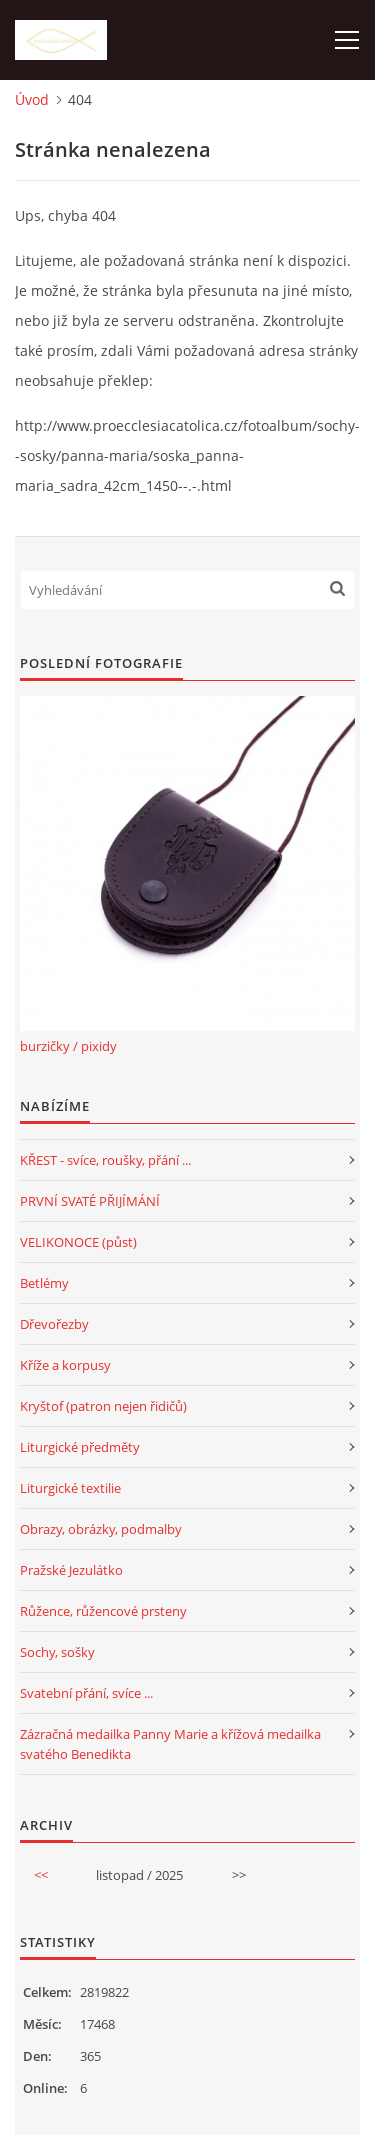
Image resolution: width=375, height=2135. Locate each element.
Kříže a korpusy (65, 1365)
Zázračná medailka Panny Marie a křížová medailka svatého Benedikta (170, 1744)
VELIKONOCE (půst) (78, 1242)
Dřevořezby (54, 1324)
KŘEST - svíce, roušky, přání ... (105, 1160)
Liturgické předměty (80, 1447)
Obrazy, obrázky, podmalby (101, 1529)
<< (41, 1875)
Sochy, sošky (57, 1652)
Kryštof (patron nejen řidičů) (103, 1406)
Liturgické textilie (70, 1488)
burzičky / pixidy (68, 1046)
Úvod (32, 99)
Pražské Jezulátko (71, 1570)
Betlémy (44, 1283)
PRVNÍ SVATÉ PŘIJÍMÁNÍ (90, 1201)
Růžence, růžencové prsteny (103, 1611)
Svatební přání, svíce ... (86, 1693)
